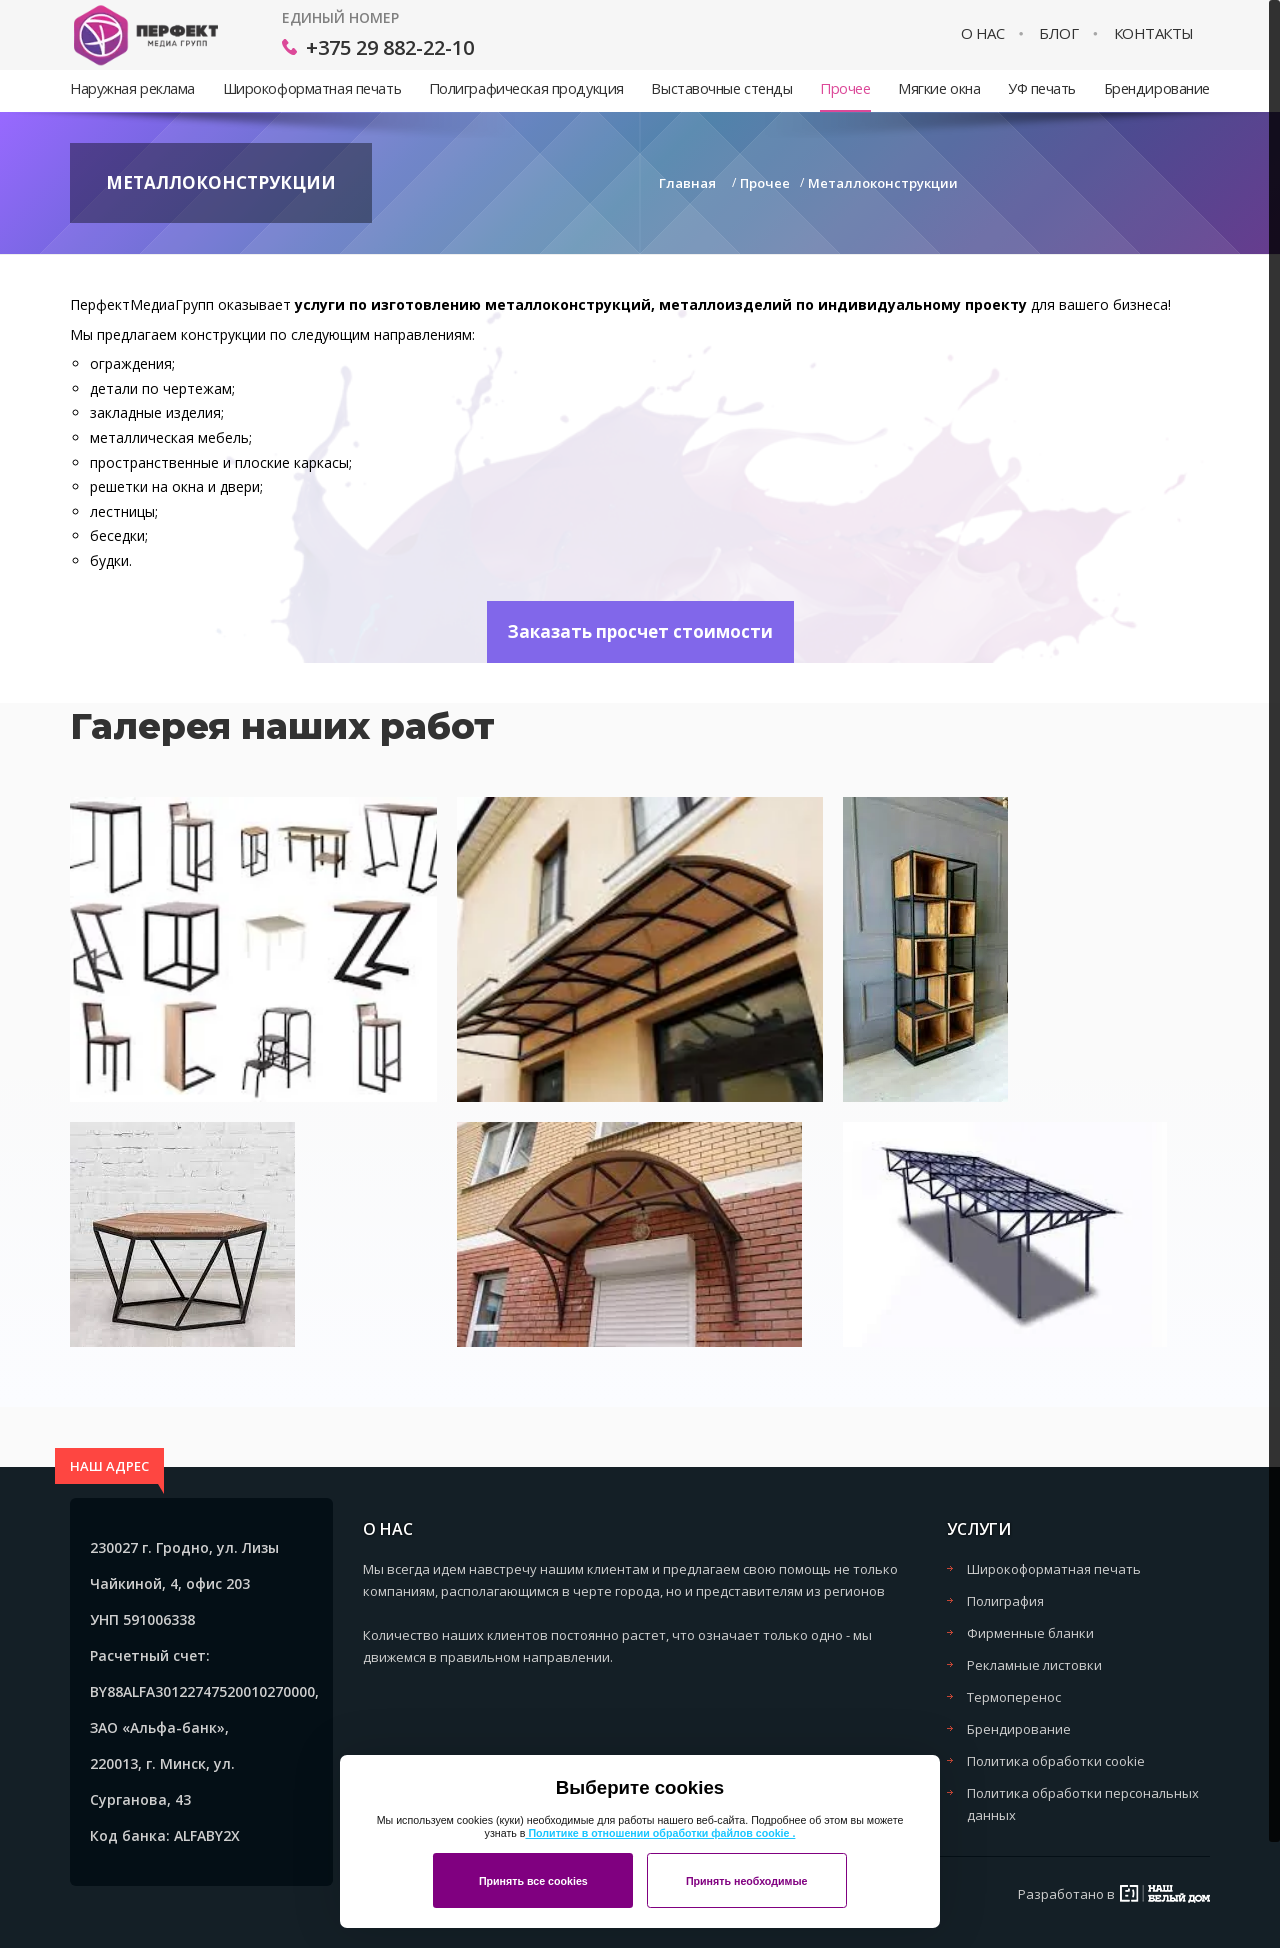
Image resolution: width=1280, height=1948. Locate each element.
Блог (1058, 33)
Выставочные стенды (721, 88)
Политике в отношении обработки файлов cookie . (660, 1833)
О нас (983, 33)
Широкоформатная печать (312, 88)
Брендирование (1157, 88)
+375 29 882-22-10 (390, 47)
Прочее (845, 88)
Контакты (1154, 33)
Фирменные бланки (1030, 1633)
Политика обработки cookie (1056, 1761)
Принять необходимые (747, 1881)
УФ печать (1042, 88)
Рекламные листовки (1034, 1665)
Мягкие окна (939, 88)
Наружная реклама (132, 88)
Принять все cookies (533, 1881)
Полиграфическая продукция (526, 88)
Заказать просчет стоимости (640, 631)
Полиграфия (1005, 1601)
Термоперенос (1014, 1697)
